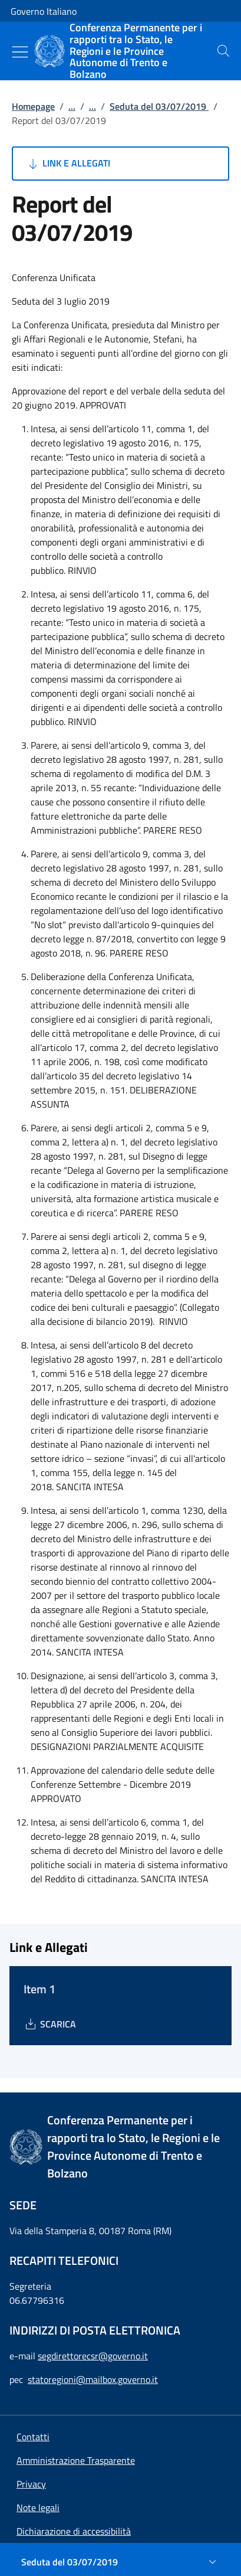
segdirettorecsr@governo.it (93, 2356)
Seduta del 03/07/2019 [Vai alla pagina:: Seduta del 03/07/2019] (159, 106)
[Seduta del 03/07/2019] (120, 2562)
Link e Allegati (68, 163)
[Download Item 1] (50, 2024)
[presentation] (223, 51)
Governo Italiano (44, 11)
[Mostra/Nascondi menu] (20, 52)
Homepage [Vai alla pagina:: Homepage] (33, 106)
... (71, 106)
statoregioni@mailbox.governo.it (93, 2379)
